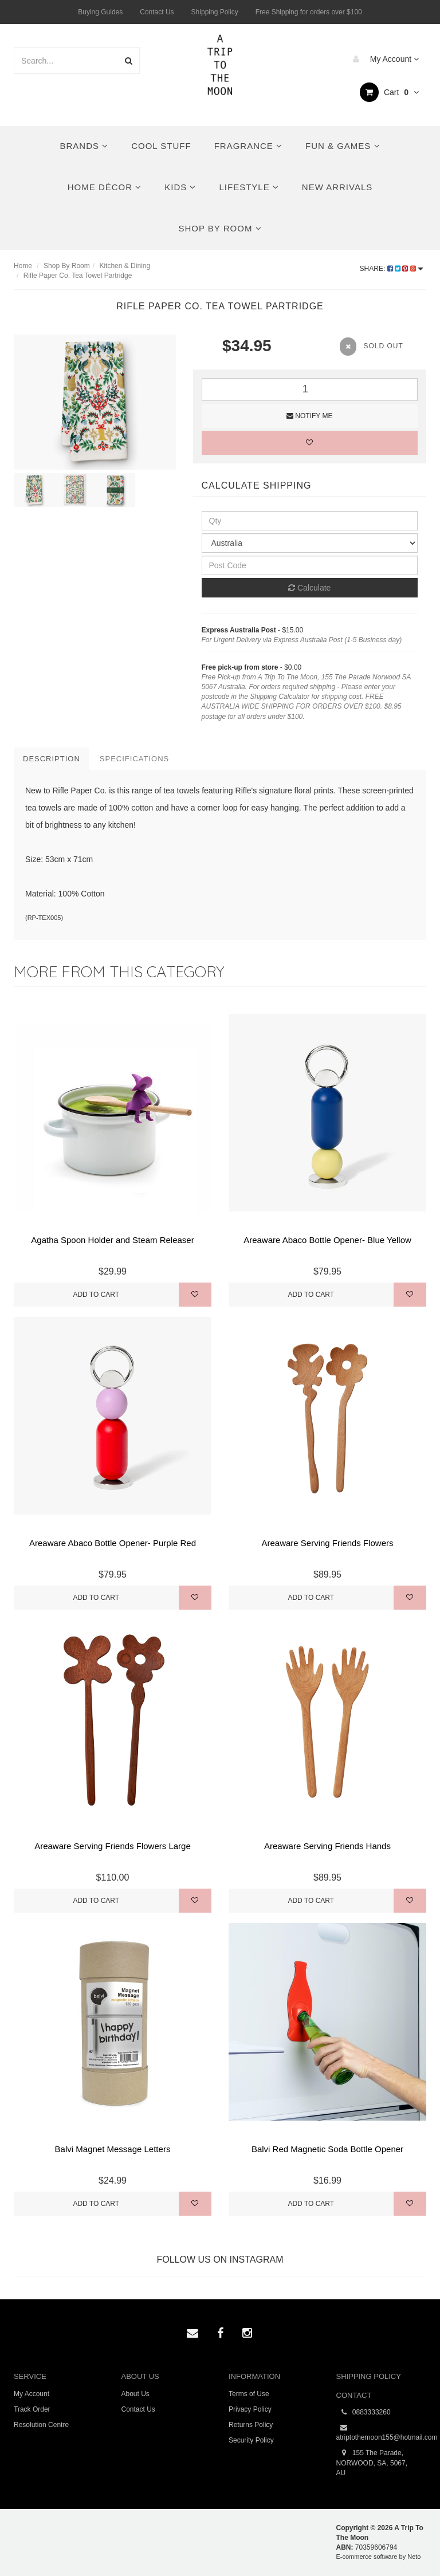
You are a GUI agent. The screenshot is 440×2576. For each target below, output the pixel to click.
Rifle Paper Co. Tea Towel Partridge (77, 276)
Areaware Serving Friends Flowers (327, 1543)
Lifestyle (248, 187)
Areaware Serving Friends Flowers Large (112, 1846)
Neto (414, 2556)
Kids (180, 187)
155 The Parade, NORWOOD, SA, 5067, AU (371, 2462)
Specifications (134, 758)
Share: (391, 269)
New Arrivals (337, 187)
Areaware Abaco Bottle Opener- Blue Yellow (327, 1240)
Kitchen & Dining (124, 266)
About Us (135, 2394)
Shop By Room (219, 228)
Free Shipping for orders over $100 (309, 12)
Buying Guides (100, 12)
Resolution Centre (41, 2425)
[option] (95, 402)
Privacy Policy (250, 2409)
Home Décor (105, 187)
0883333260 (363, 2412)
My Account (383, 59)
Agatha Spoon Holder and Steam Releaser (112, 1240)
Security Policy (251, 2440)
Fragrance (248, 146)
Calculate (309, 587)
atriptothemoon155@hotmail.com (381, 2432)
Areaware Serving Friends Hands (327, 1846)
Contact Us (157, 12)
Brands (84, 146)
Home (23, 266)
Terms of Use (249, 2394)
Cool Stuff (161, 146)
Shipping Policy (214, 12)
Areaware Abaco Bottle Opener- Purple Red (112, 1543)
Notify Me (309, 416)
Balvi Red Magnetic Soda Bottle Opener (327, 2149)
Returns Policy (251, 2425)
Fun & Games (342, 146)
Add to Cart (96, 1295)
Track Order (32, 2409)
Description (51, 758)
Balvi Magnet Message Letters (113, 2149)
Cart (389, 92)
